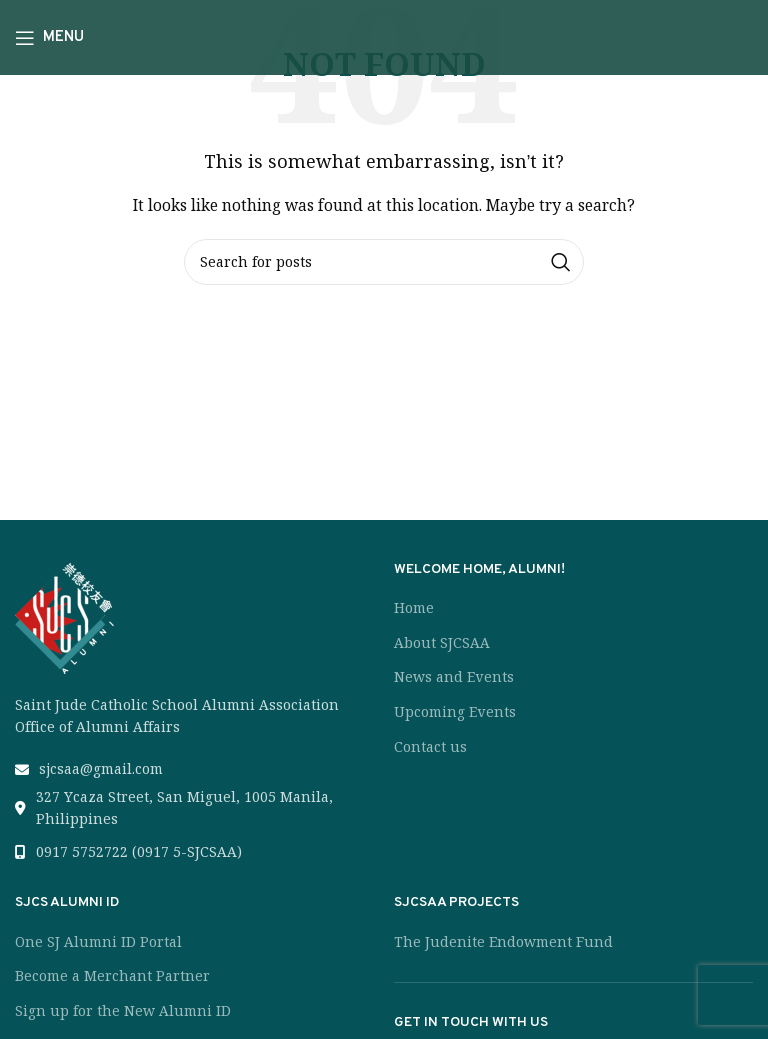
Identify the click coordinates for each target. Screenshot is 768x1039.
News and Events (454, 677)
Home (414, 608)
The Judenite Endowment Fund (503, 942)
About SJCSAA (442, 643)
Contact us (430, 747)
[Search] (384, 262)
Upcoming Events (455, 712)
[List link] (194, 769)
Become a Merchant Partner (112, 976)
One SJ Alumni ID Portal (98, 942)
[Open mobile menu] (49, 38)
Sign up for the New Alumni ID (123, 1011)
